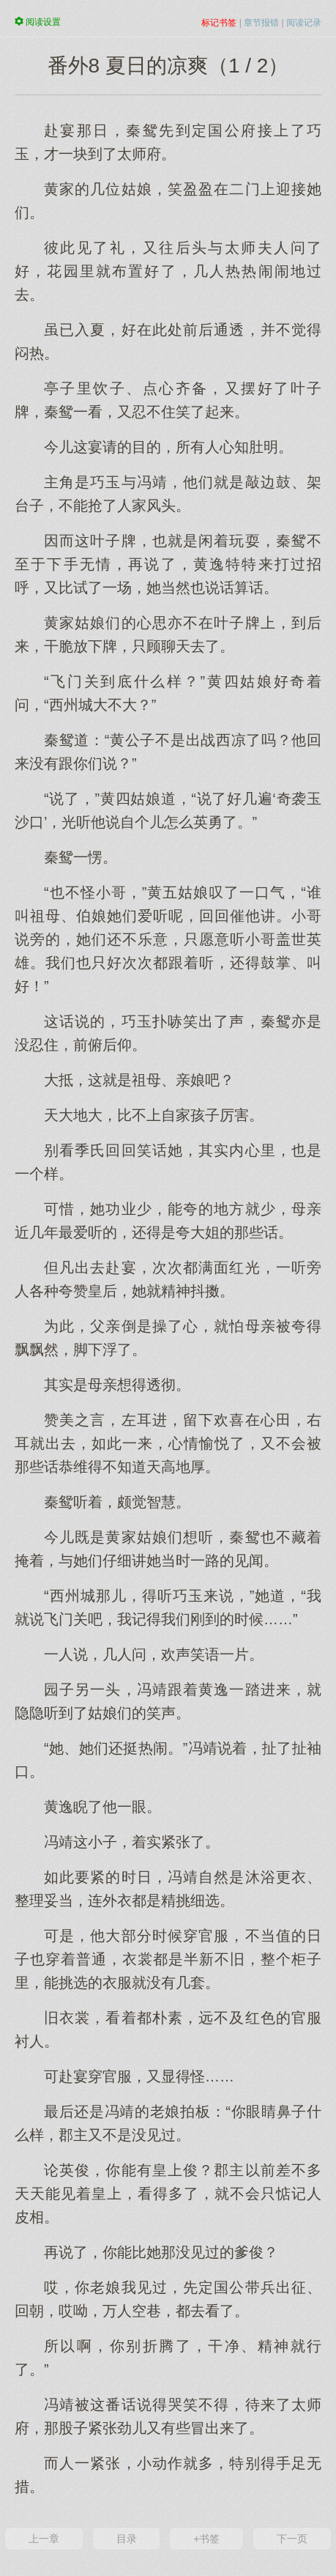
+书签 (206, 2538)
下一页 (292, 2538)
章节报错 (261, 23)
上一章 (44, 2538)
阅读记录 (303, 23)
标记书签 (218, 23)
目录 (126, 2538)
